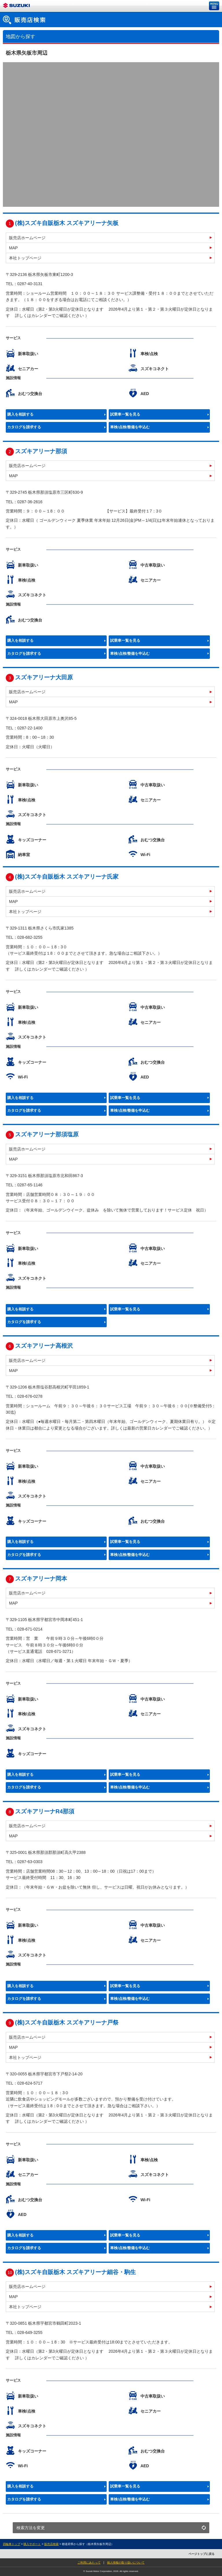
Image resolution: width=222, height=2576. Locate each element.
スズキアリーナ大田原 (44, 677)
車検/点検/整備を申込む (130, 427)
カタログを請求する (24, 427)
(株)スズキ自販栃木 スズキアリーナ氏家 (67, 876)
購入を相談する (20, 414)
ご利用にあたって (89, 2562)
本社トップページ (25, 258)
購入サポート (32, 2544)
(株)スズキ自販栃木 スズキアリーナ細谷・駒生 (75, 2272)
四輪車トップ (11, 2544)
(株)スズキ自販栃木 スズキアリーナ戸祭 (67, 2022)
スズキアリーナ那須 (41, 451)
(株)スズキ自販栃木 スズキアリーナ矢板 (67, 223)
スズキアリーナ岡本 (41, 1578)
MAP (13, 248)
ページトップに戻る (201, 2553)
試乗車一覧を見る (125, 414)
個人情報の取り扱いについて (126, 2562)
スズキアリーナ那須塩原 (47, 1134)
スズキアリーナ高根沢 (44, 1346)
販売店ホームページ (27, 237)
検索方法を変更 (30, 2527)
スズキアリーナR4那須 (44, 1811)
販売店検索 (51, 2544)
